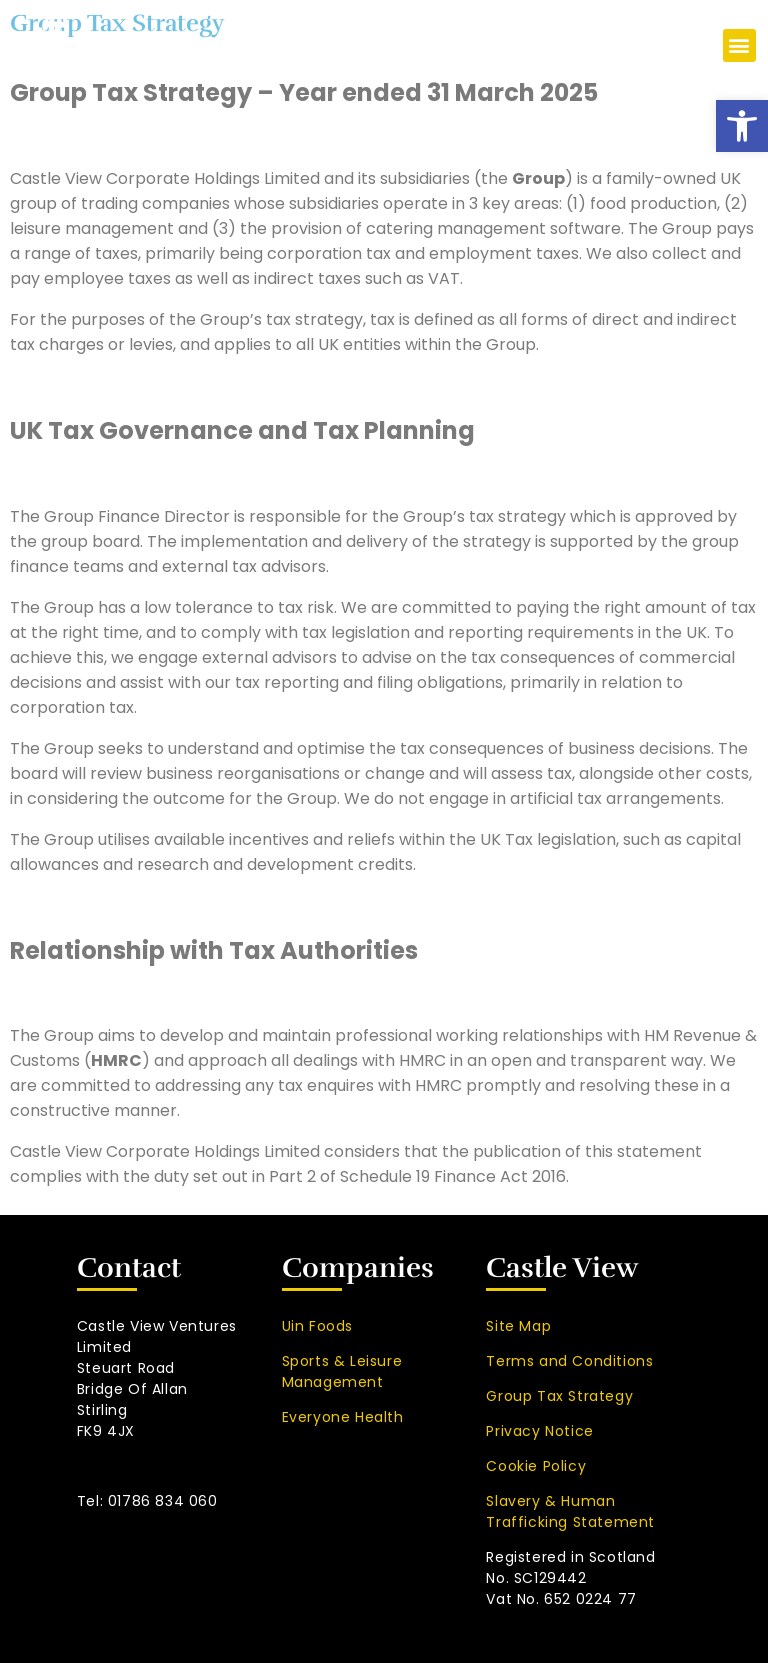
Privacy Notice (539, 1431)
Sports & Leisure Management (342, 1371)
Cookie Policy (536, 1466)
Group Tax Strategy (559, 1396)
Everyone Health (343, 1417)
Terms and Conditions (569, 1361)
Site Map (518, 1326)
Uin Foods (317, 1326)
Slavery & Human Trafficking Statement (570, 1511)
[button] (742, 126)
